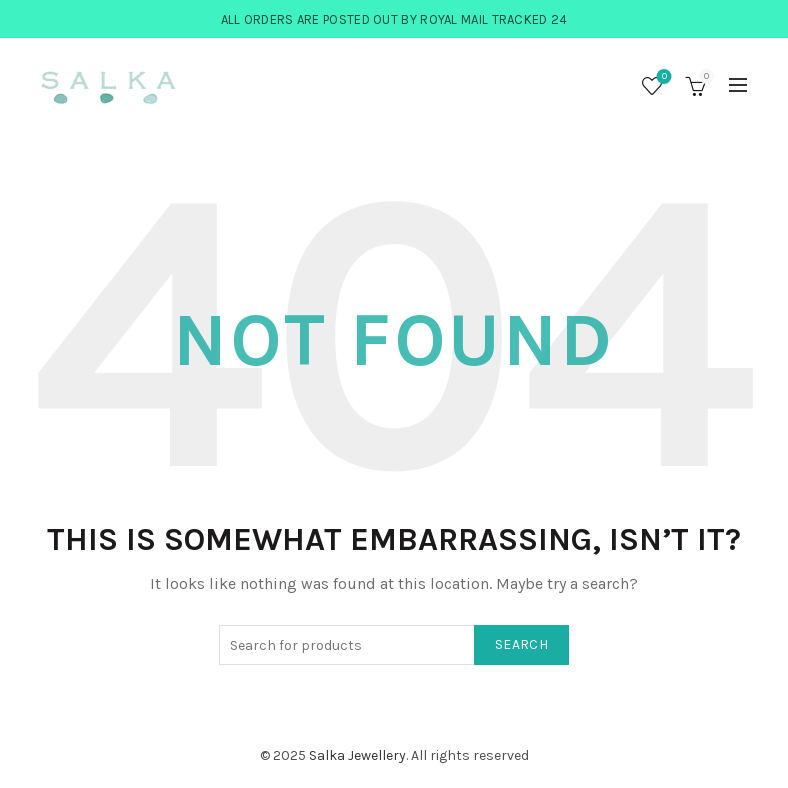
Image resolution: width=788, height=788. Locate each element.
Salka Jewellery (357, 755)
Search (521, 644)
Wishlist (662, 77)
